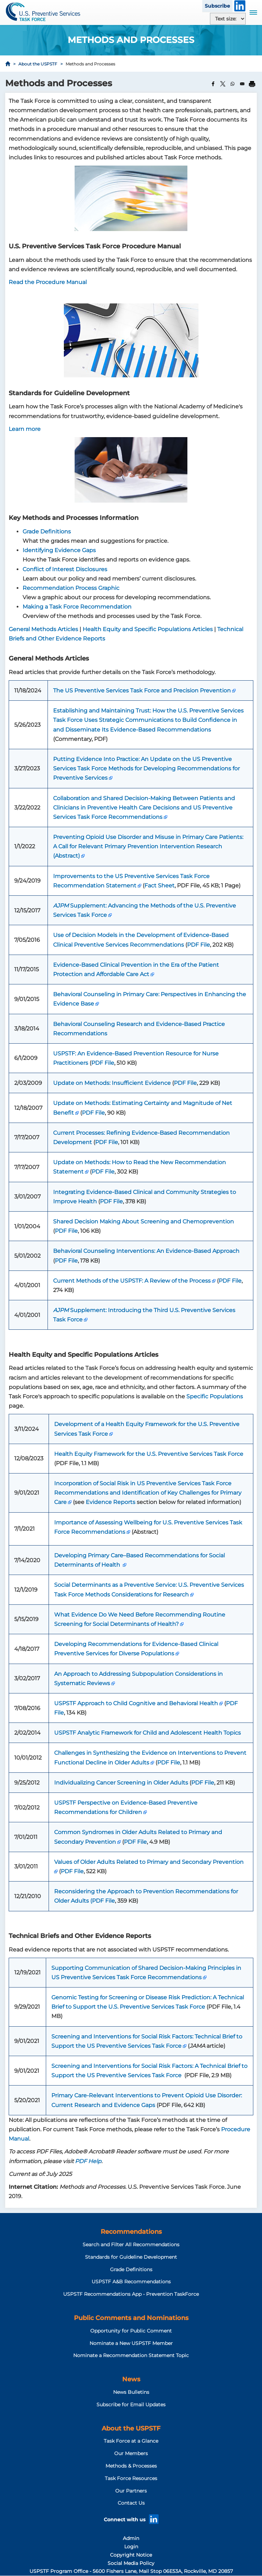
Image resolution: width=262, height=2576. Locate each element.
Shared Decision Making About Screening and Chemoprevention (143, 1221)
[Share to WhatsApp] (232, 83)
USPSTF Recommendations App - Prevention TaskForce (131, 2294)
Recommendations (131, 2232)
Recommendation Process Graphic (71, 588)
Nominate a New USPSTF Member (131, 2343)
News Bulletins (131, 2392)
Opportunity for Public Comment (131, 2331)
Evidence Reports (110, 1502)
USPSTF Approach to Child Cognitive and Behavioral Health (136, 1703)
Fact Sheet (159, 885)
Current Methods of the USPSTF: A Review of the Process (132, 1280)
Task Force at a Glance (131, 2441)
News (131, 2379)
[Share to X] (222, 83)
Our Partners (131, 2491)
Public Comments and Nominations (131, 2318)
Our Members (131, 2453)
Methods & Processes (131, 2466)
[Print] (251, 83)
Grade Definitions (47, 531)
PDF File (198, 944)
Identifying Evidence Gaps (59, 550)
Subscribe (217, 6)
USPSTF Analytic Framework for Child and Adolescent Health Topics (147, 1732)
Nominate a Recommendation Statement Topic (131, 2355)
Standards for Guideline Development (131, 2257)
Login (131, 2546)
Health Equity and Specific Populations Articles (148, 629)
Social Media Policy (131, 2563)
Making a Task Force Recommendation (77, 606)
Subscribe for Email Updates (131, 2404)
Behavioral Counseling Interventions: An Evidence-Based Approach (146, 1251)
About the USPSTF (37, 64)
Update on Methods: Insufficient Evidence (112, 1083)
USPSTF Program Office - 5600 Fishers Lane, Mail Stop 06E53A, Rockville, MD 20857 (131, 2571)
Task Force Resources (131, 2478)
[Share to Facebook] (213, 83)
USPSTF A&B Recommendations (131, 2281)
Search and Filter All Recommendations (131, 2244)
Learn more (25, 429)
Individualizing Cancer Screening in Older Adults (121, 1782)
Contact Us (131, 2503)
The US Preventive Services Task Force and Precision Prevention (142, 690)
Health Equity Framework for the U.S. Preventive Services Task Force (148, 1454)
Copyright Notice (131, 2555)
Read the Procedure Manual (48, 282)
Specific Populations (214, 1396)
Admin (131, 2538)
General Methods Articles (43, 629)
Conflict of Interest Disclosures (65, 569)
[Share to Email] (242, 83)
